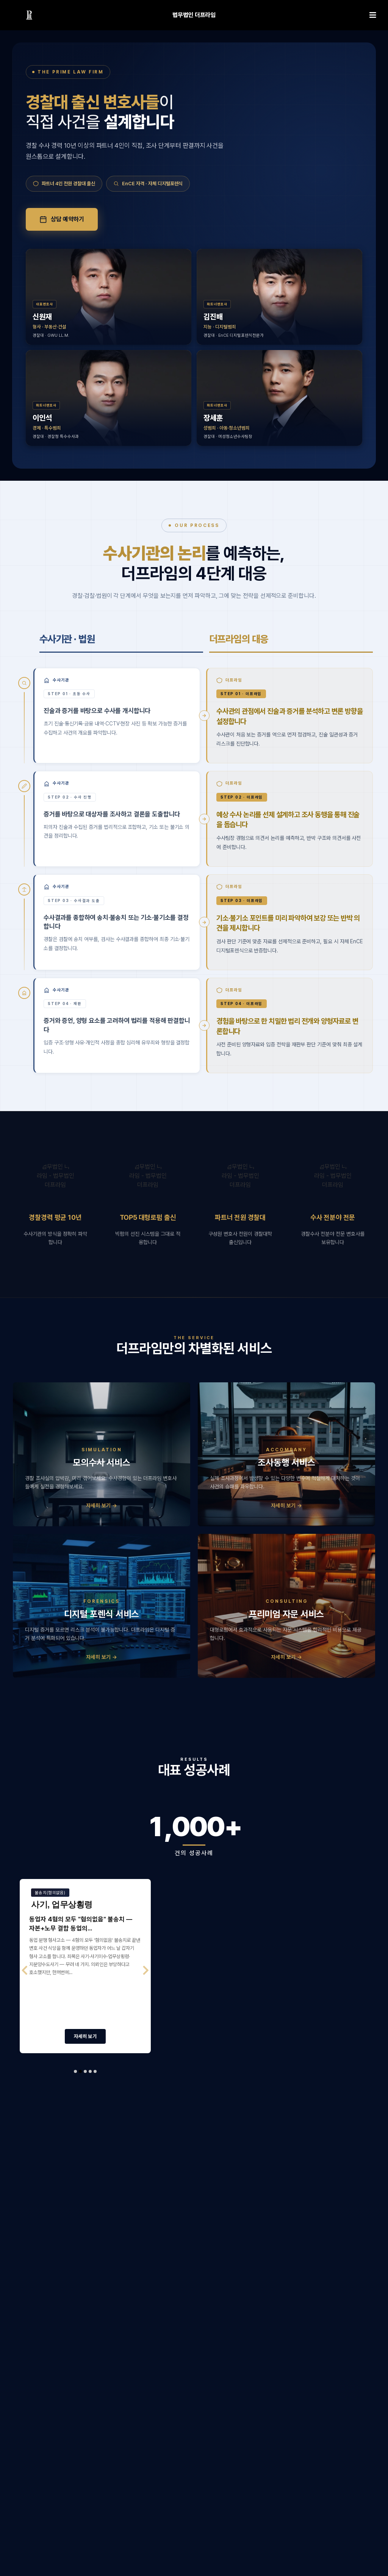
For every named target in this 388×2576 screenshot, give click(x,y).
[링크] (29, 15)
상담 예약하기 (61, 219)
